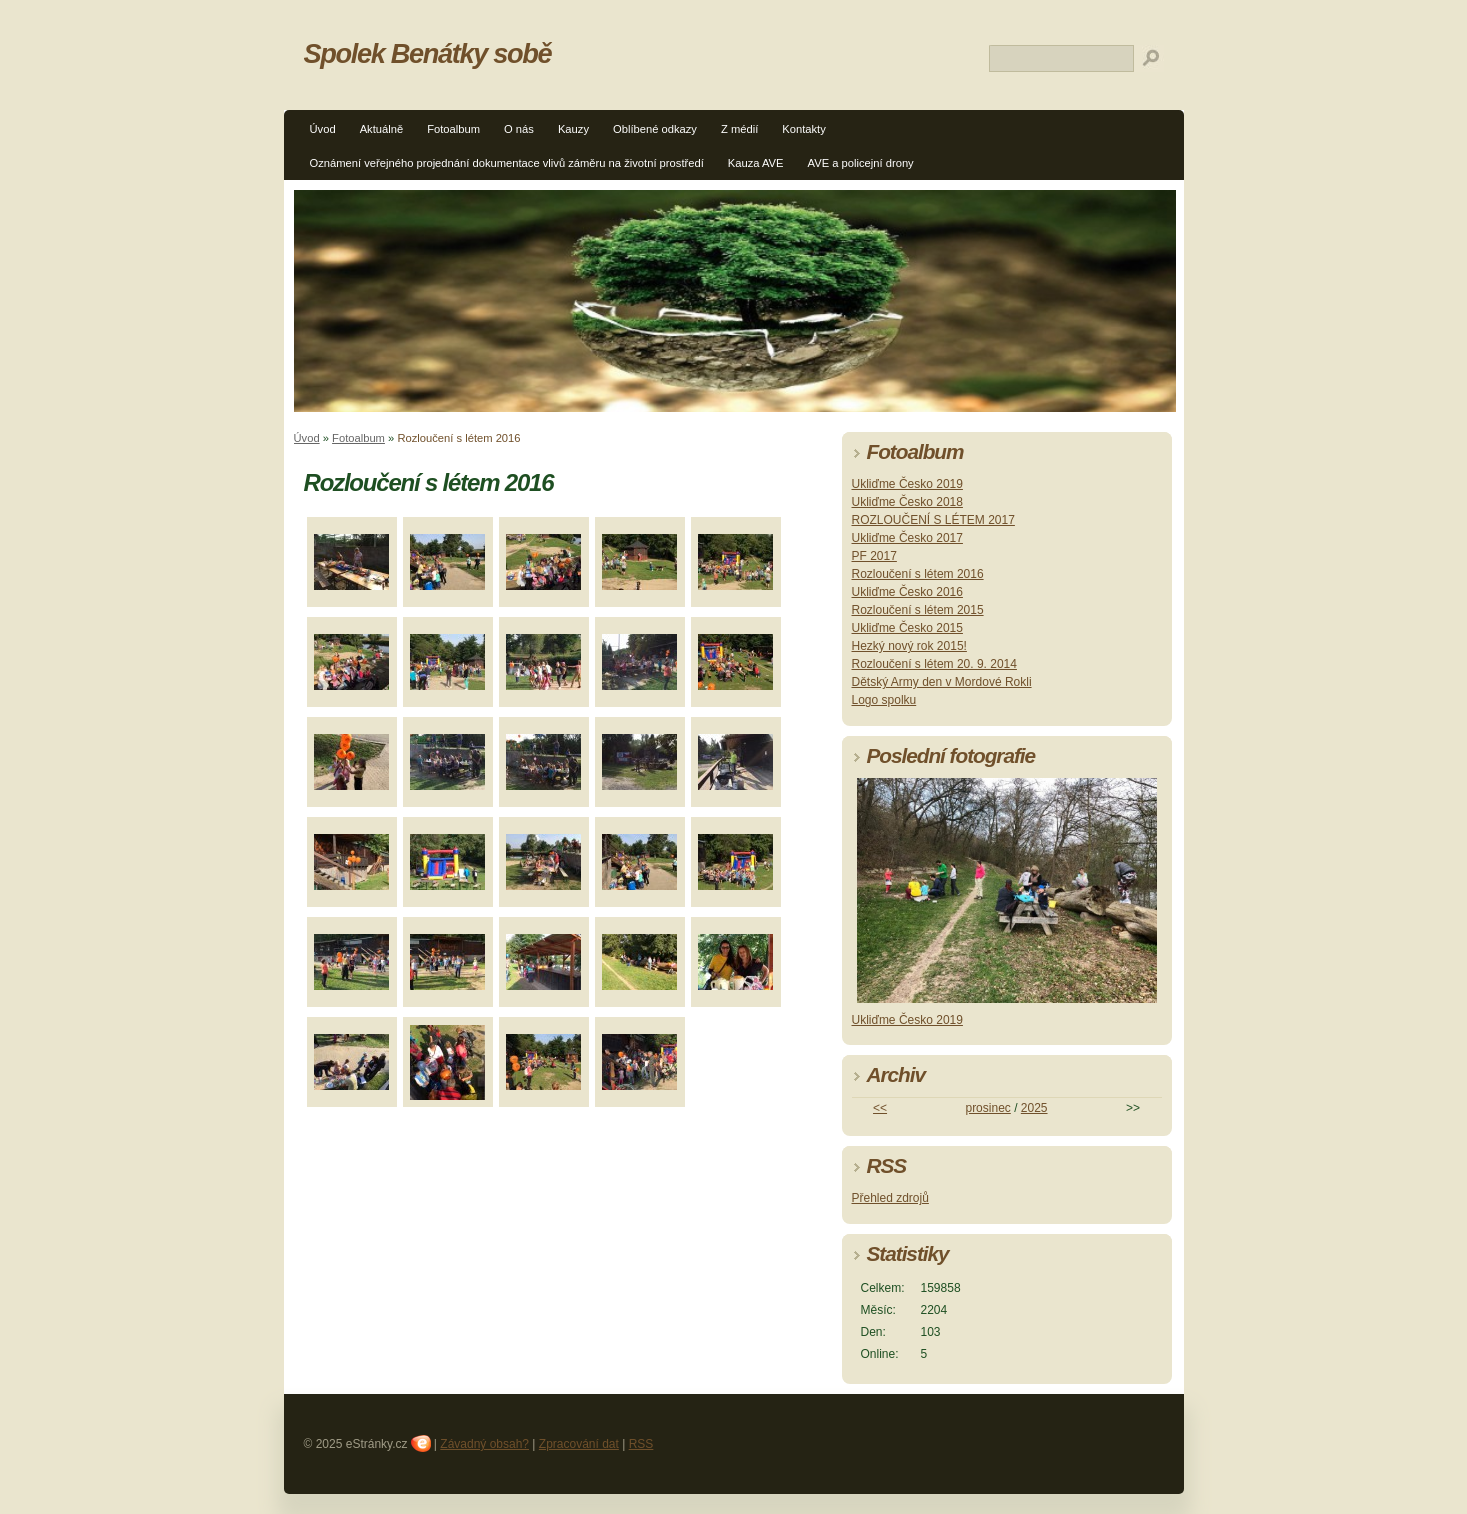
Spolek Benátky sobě (428, 53)
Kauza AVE (756, 163)
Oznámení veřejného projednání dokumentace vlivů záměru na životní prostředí (507, 163)
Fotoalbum (453, 129)
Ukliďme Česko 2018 (907, 502)
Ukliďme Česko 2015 (907, 628)
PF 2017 (874, 556)
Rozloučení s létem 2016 (918, 574)
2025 (1034, 1108)
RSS (641, 1444)
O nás (519, 129)
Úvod (323, 129)
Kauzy (573, 129)
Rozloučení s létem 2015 (918, 610)
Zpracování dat (579, 1444)
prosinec (987, 1108)
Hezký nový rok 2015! (909, 646)
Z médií (739, 129)
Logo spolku (884, 700)
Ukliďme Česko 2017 (907, 538)
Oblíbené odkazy (655, 129)
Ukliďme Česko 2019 (907, 484)
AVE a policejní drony (861, 163)
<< (880, 1108)
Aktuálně (382, 129)
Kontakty (804, 129)
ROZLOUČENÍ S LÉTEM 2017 (933, 520)
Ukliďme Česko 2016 (907, 592)
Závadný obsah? (484, 1444)
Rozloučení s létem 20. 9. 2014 (934, 664)
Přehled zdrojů (890, 1198)
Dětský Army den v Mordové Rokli (942, 682)
